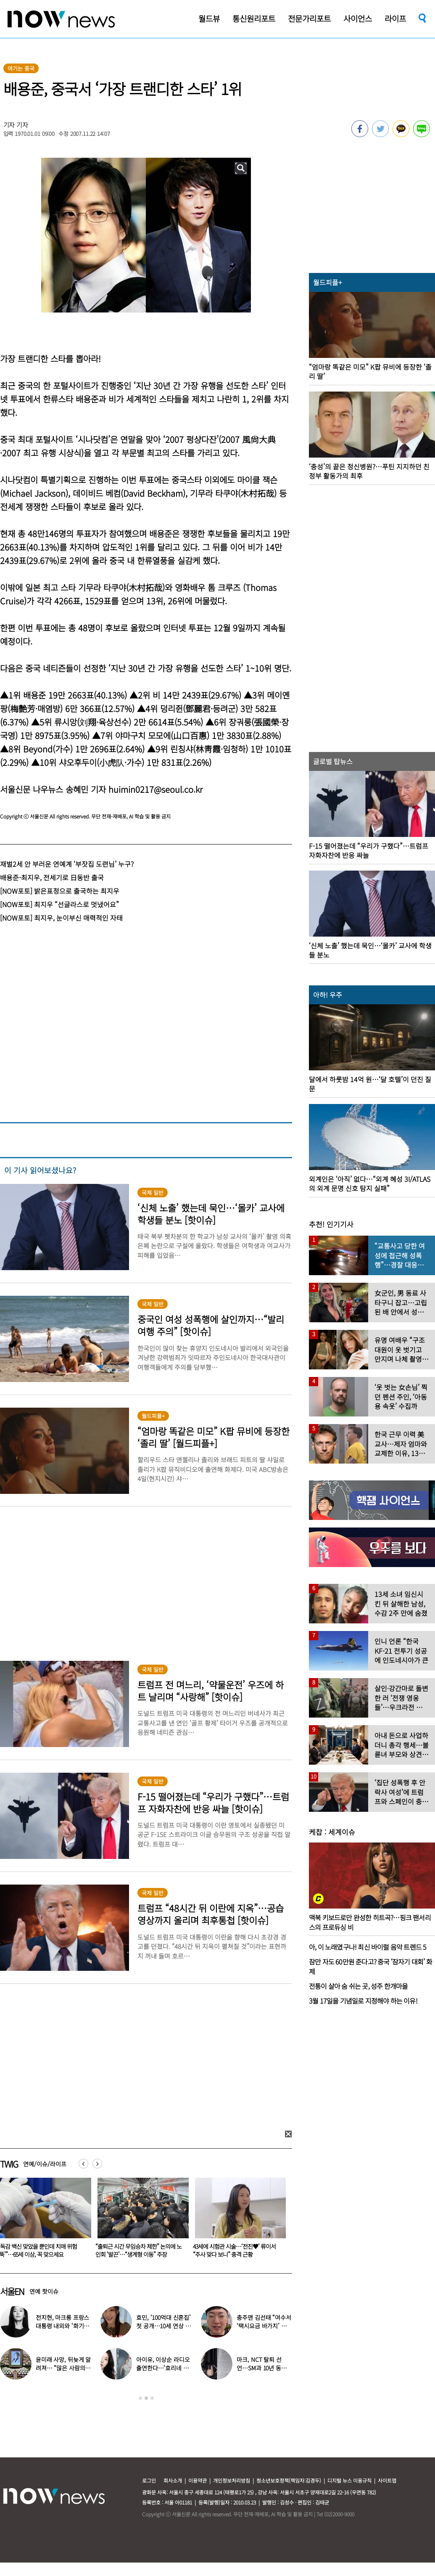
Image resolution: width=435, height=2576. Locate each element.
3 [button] (152, 2398)
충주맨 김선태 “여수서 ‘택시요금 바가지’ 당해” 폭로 (264, 2325)
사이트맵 (387, 2480)
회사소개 (172, 2480)
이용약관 (197, 2480)
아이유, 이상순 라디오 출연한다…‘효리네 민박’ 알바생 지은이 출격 (163, 2367)
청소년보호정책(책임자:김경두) (288, 2480)
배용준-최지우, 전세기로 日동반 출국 (52, 877)
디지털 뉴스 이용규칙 (349, 2480)
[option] (140, 2220)
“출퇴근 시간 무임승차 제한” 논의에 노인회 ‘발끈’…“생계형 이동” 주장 (236, 2250)
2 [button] (146, 2398)
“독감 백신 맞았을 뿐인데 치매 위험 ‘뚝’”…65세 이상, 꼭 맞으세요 (134, 2250)
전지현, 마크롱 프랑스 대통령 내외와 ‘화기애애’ (62, 2325)
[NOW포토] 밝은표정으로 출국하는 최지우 (59, 891)
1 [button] (140, 2398)
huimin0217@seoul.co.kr (155, 789)
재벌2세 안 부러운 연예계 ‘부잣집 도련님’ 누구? (67, 864)
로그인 (149, 2480)
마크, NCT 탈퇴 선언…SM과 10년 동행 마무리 (261, 2367)
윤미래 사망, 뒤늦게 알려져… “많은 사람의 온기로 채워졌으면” (63, 2367)
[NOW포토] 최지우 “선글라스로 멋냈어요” (59, 904)
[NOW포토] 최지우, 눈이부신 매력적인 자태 (61, 918)
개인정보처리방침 (231, 2480)
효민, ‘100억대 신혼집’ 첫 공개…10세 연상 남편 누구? (163, 2325)
